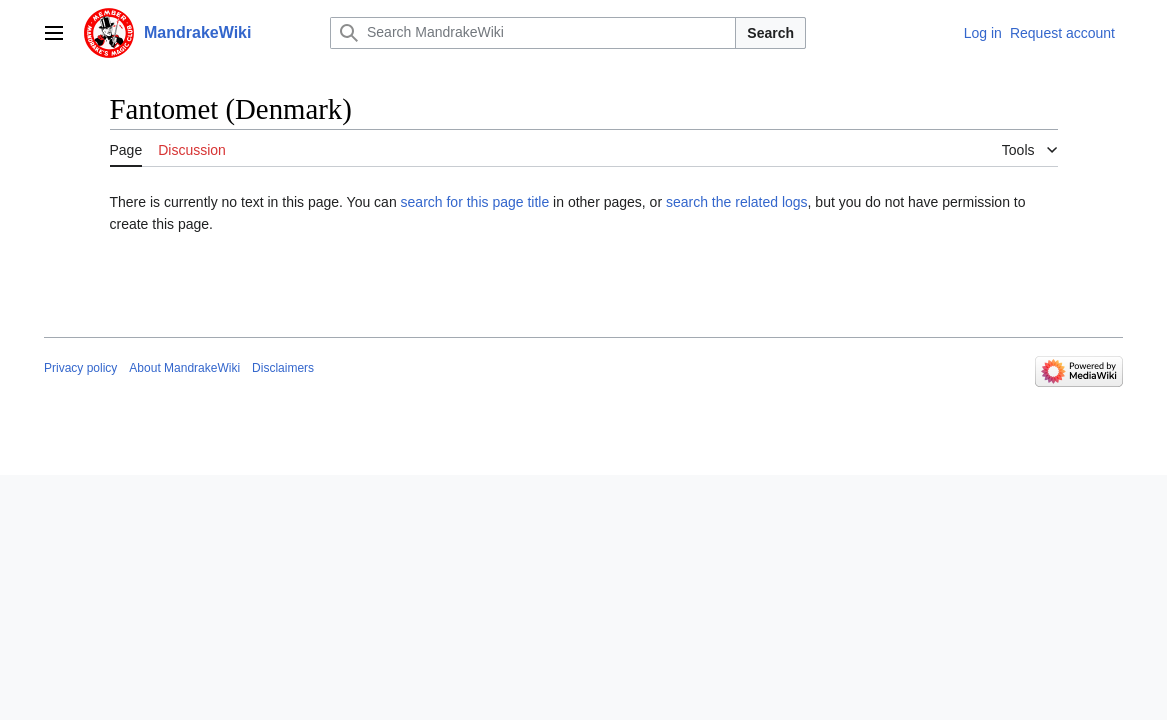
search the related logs (737, 202)
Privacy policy (80, 368)
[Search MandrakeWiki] (533, 33)
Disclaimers (283, 368)
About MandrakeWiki (184, 368)
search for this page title (475, 202)
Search (770, 33)
